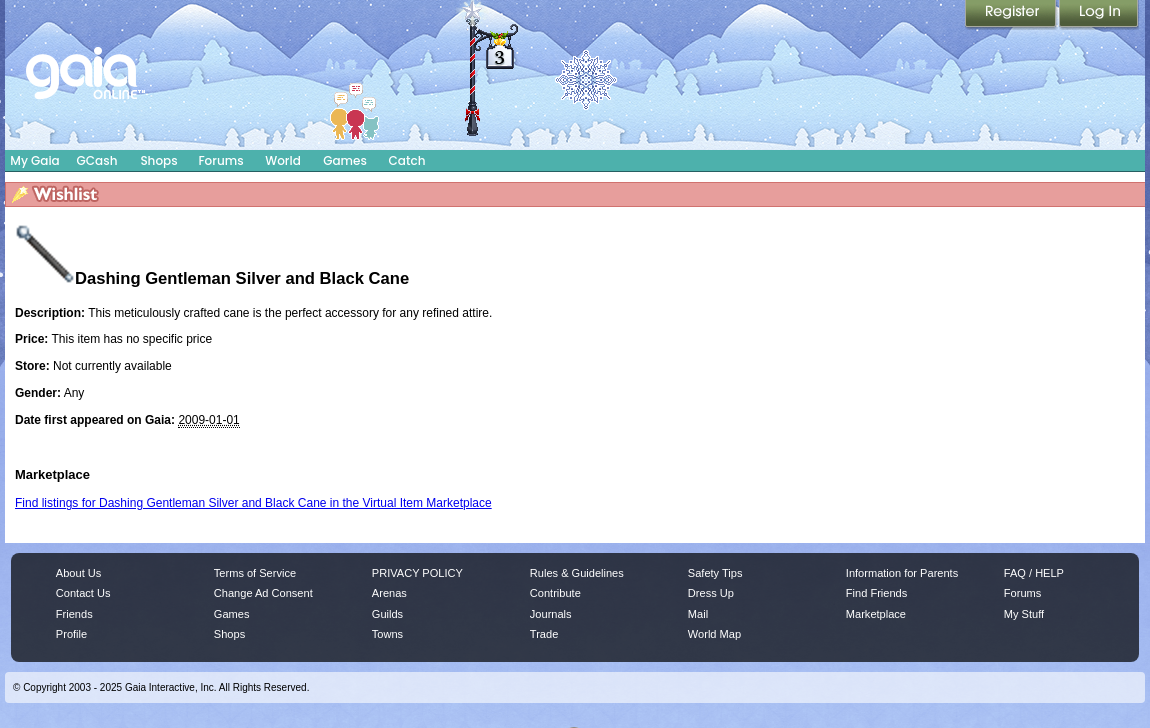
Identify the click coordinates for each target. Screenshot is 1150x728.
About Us (78, 573)
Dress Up (711, 593)
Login (1099, 15)
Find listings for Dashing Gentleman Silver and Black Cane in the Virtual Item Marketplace (253, 503)
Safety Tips (715, 573)
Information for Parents (902, 573)
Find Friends (876, 593)
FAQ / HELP (1034, 573)
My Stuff (1024, 614)
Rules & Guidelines (577, 573)
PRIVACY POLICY (417, 573)
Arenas (389, 593)
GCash (97, 160)
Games (345, 160)
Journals (551, 614)
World (283, 160)
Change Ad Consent (263, 593)
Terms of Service (255, 573)
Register (1012, 15)
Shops (158, 160)
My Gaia (34, 160)
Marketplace (876, 614)
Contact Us (83, 593)
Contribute (555, 593)
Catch (407, 160)
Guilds (387, 614)
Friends (74, 614)
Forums (220, 160)
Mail (698, 614)
